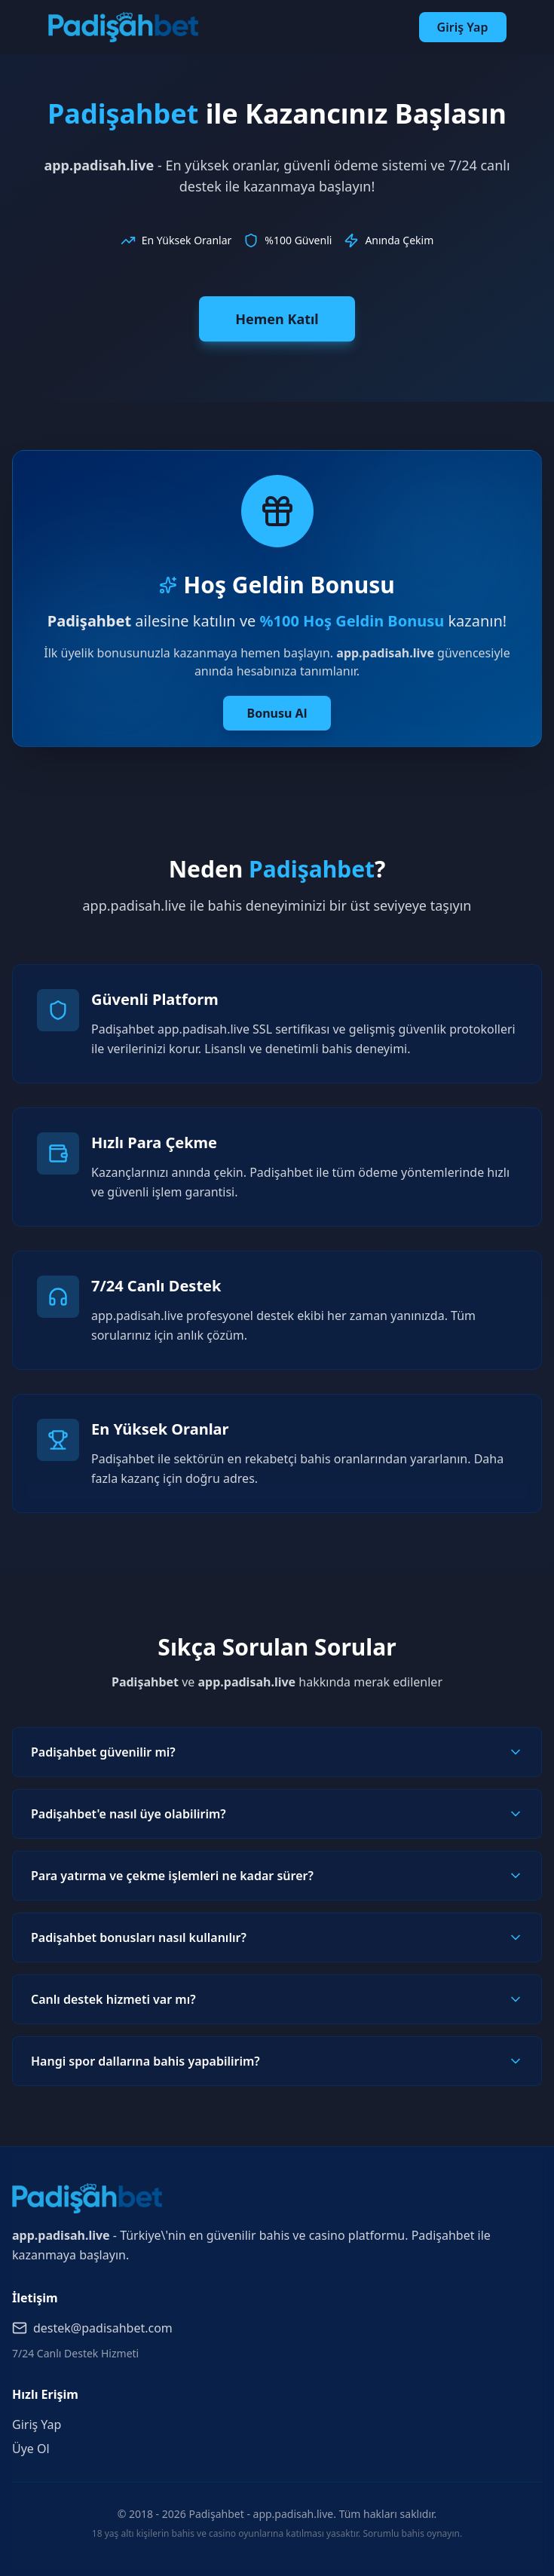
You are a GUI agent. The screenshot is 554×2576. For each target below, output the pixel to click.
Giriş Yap (462, 27)
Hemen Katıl (276, 319)
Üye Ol (31, 2448)
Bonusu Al (277, 713)
